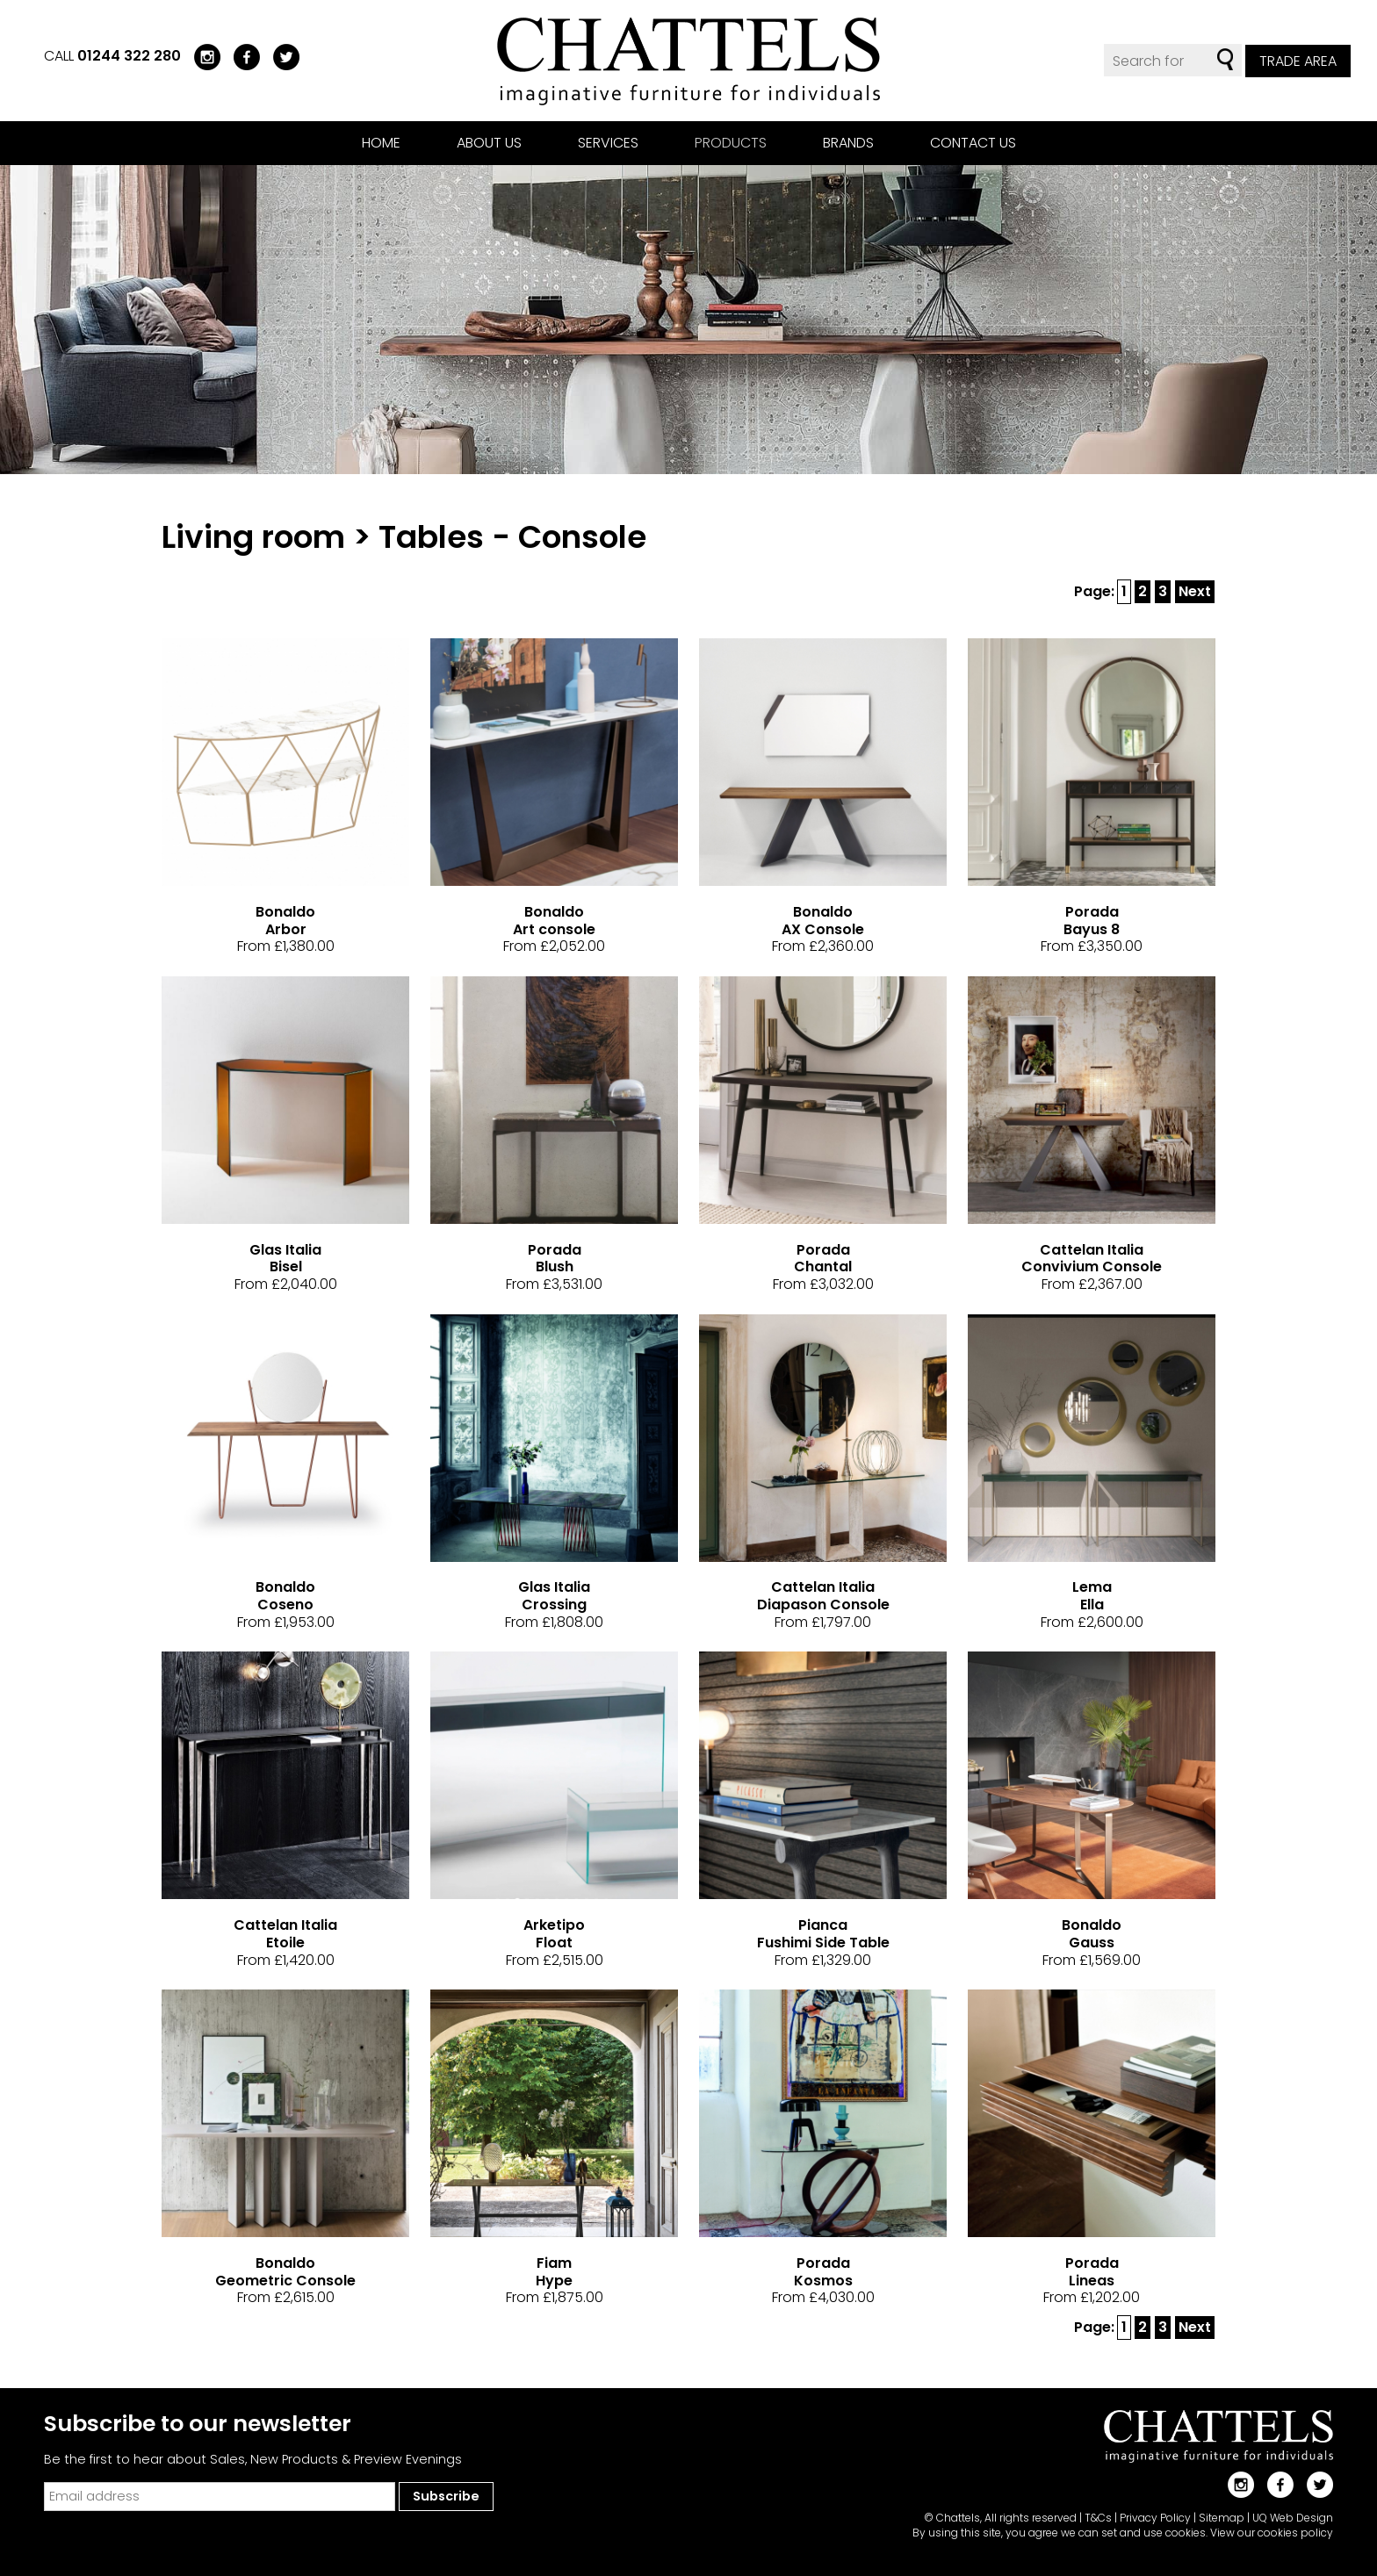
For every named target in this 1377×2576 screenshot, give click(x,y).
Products (731, 143)
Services (608, 143)
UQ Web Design (1292, 2517)
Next (1195, 591)
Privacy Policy (1155, 2517)
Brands (848, 143)
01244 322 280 (129, 56)
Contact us (973, 143)
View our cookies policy (1271, 2532)
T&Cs (1098, 2517)
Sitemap (1221, 2517)
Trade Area (1298, 61)
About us (489, 143)
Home (381, 143)
